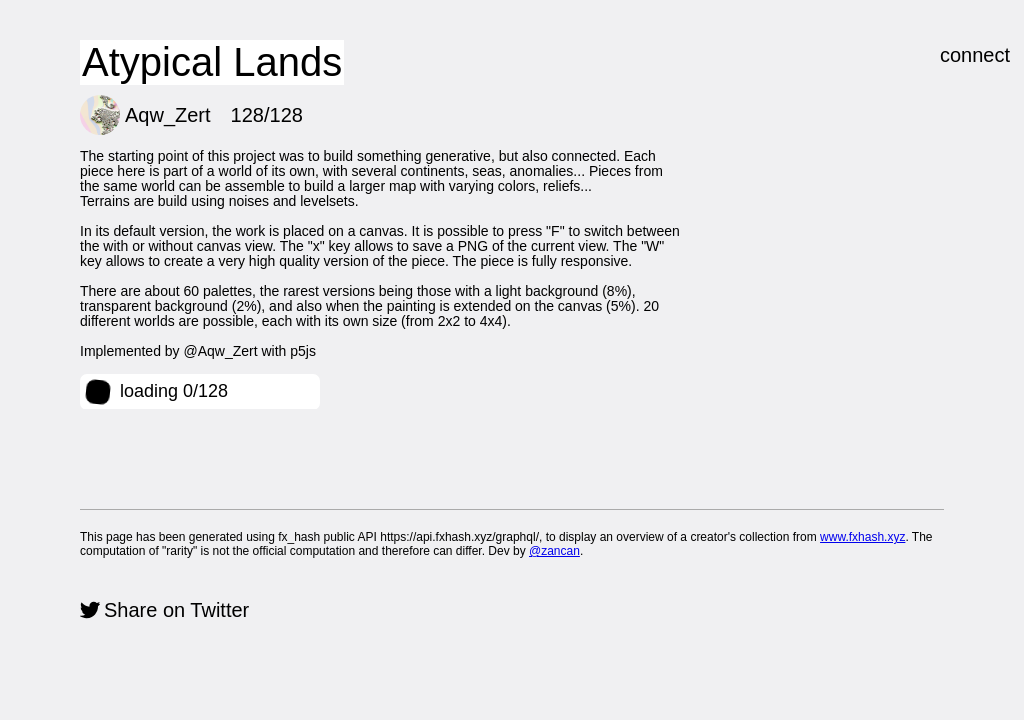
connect (975, 55)
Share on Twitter (176, 610)
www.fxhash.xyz (862, 537)
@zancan (554, 551)
